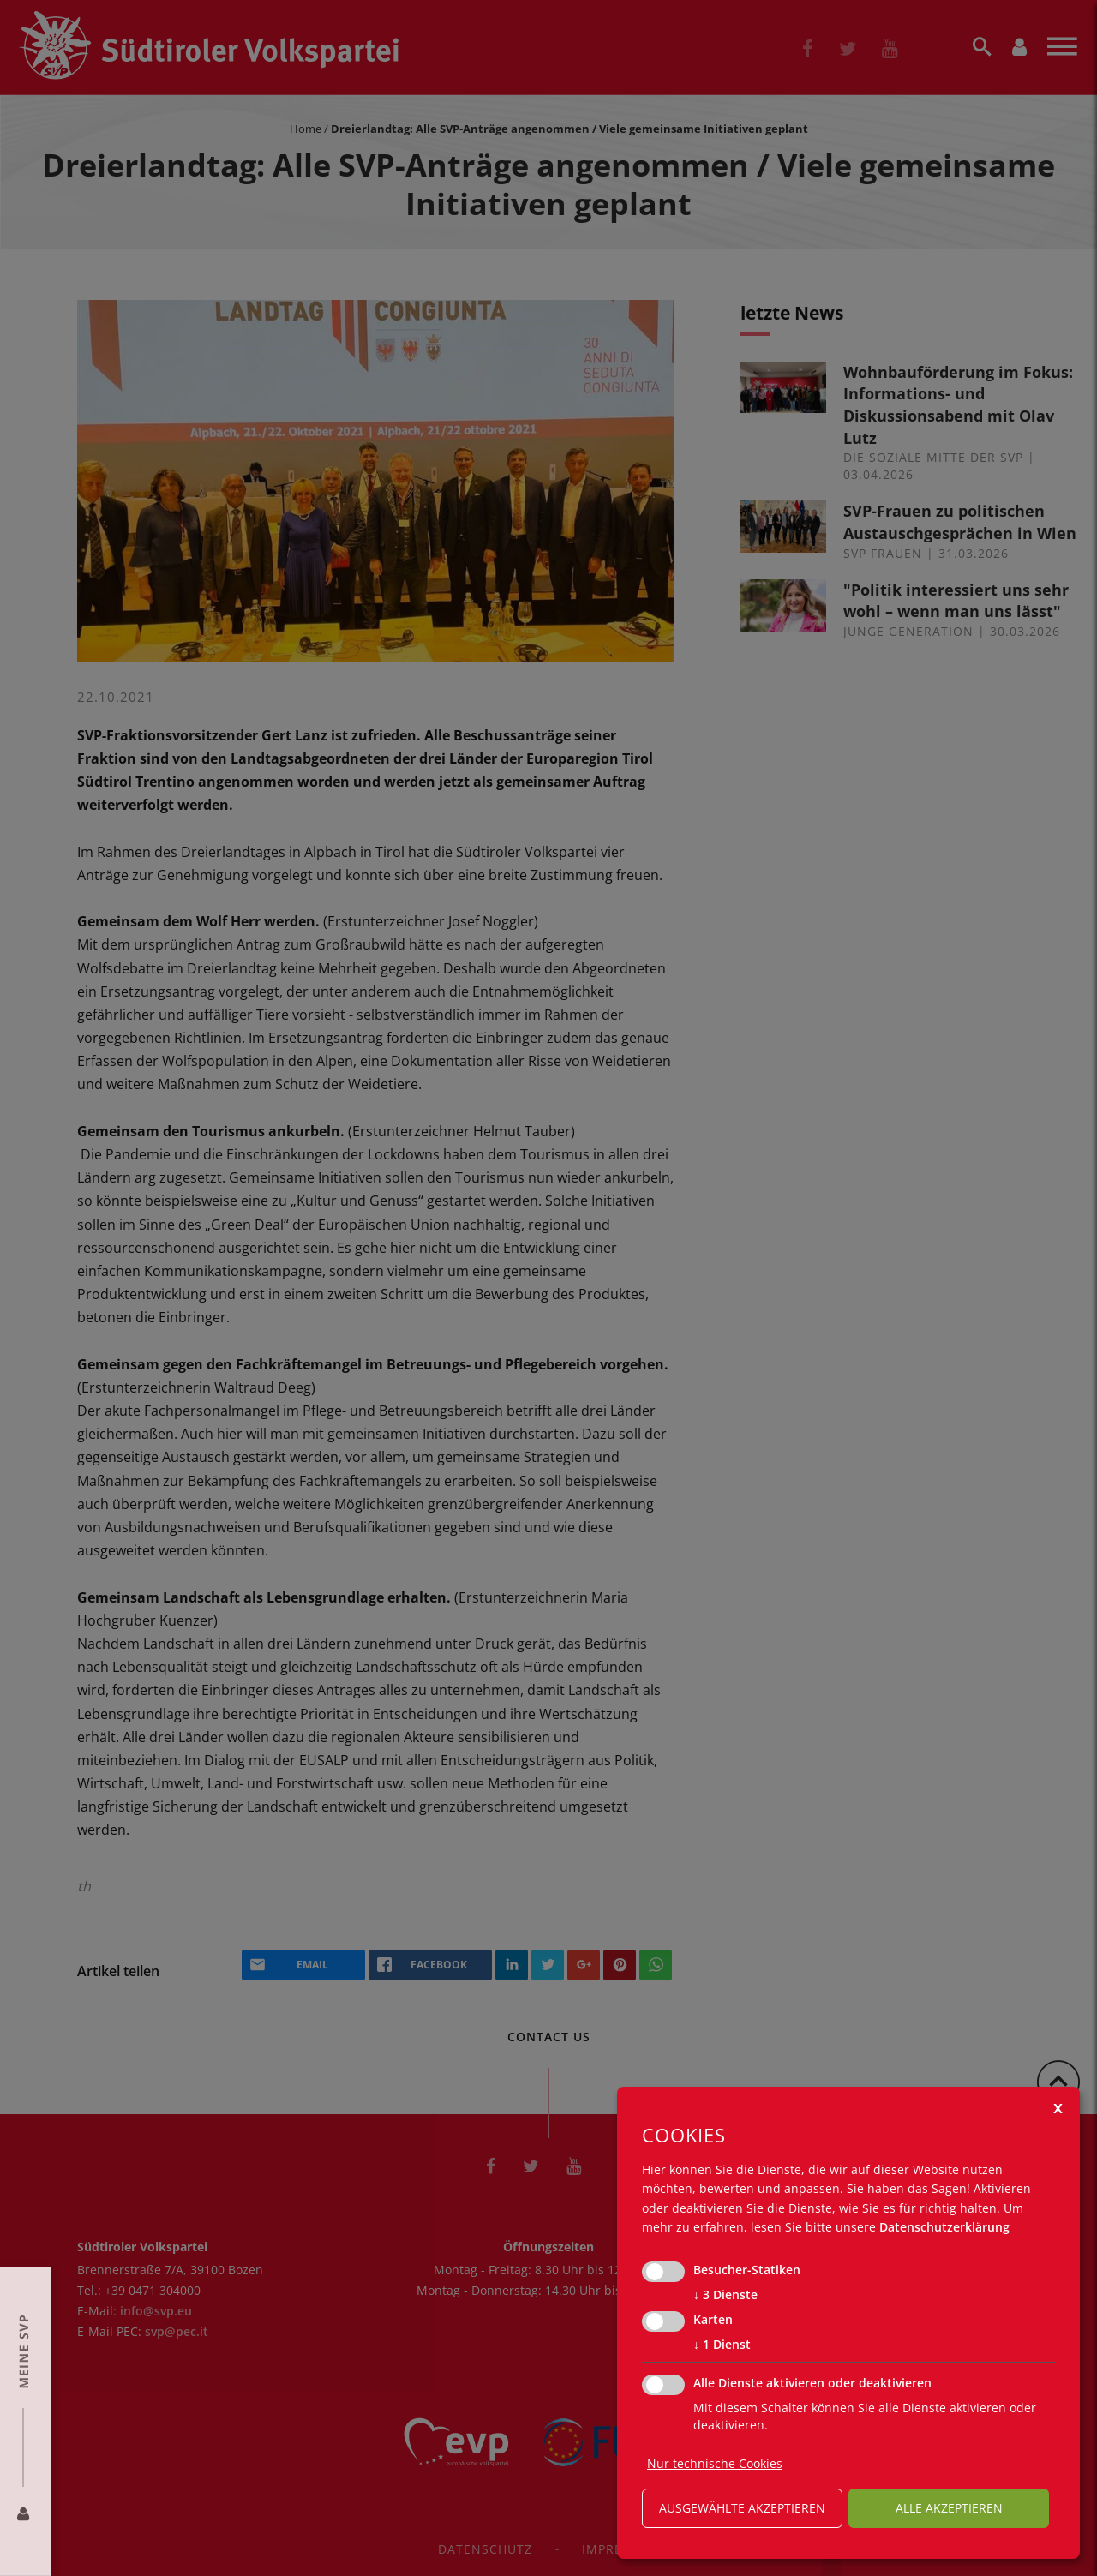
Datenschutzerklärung (944, 2227)
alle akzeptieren (949, 2508)
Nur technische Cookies (714, 2463)
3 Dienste (725, 2294)
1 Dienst (722, 2344)
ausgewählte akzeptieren (742, 2508)
